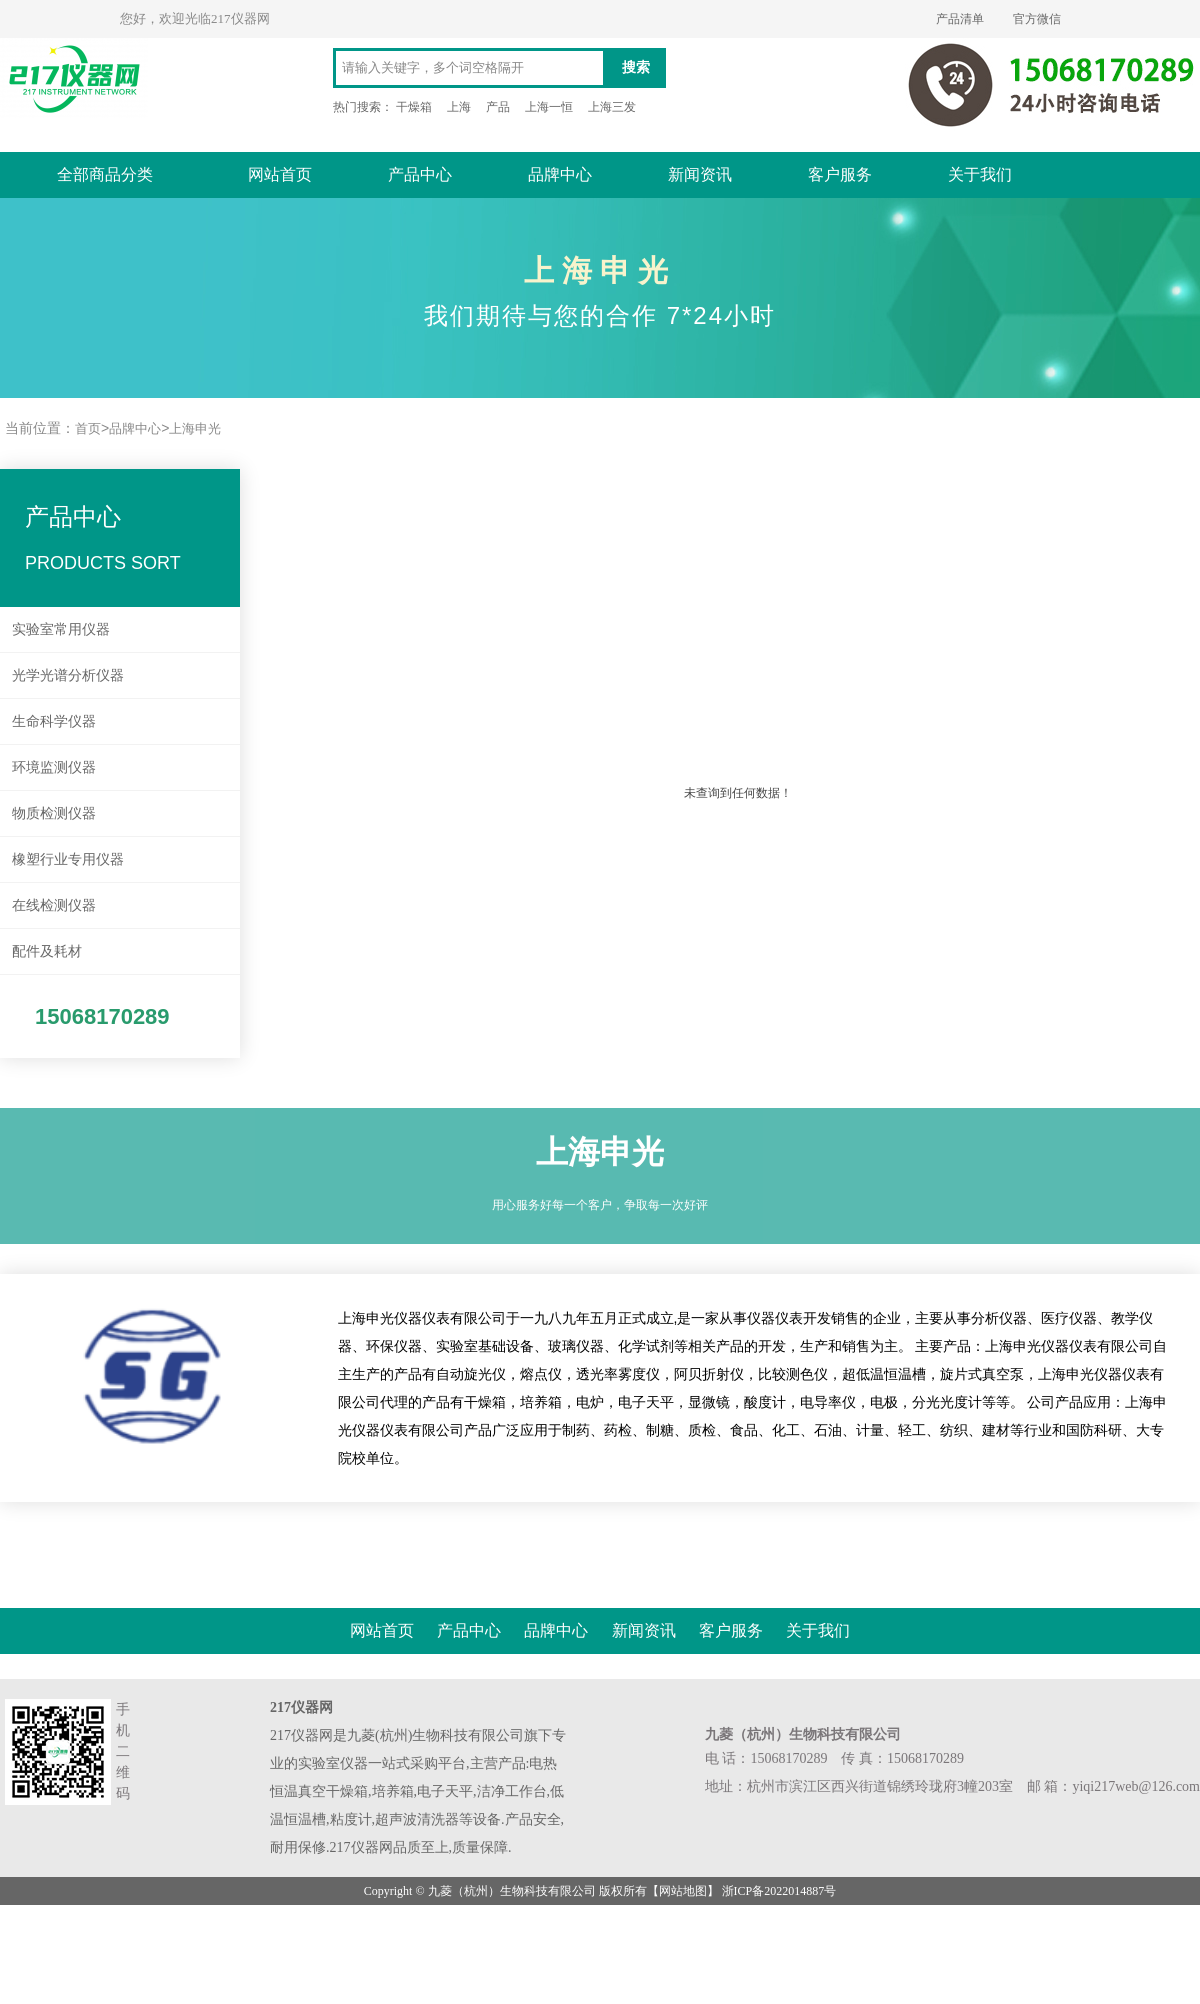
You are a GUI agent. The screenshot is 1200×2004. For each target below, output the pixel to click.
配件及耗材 (47, 951)
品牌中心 (560, 174)
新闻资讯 (700, 174)
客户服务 (840, 174)
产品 (498, 107)
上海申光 (195, 428)
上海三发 (612, 107)
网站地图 (683, 1891)
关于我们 (980, 174)
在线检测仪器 (54, 905)
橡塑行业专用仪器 (68, 859)
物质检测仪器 (54, 813)
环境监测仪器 (54, 767)
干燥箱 (414, 107)
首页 (88, 428)
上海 (459, 107)
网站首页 (280, 174)
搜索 (636, 67)
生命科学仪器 (54, 721)
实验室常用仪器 (61, 629)
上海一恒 (549, 107)
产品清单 (960, 19)
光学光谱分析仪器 (68, 675)
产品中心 (420, 174)
